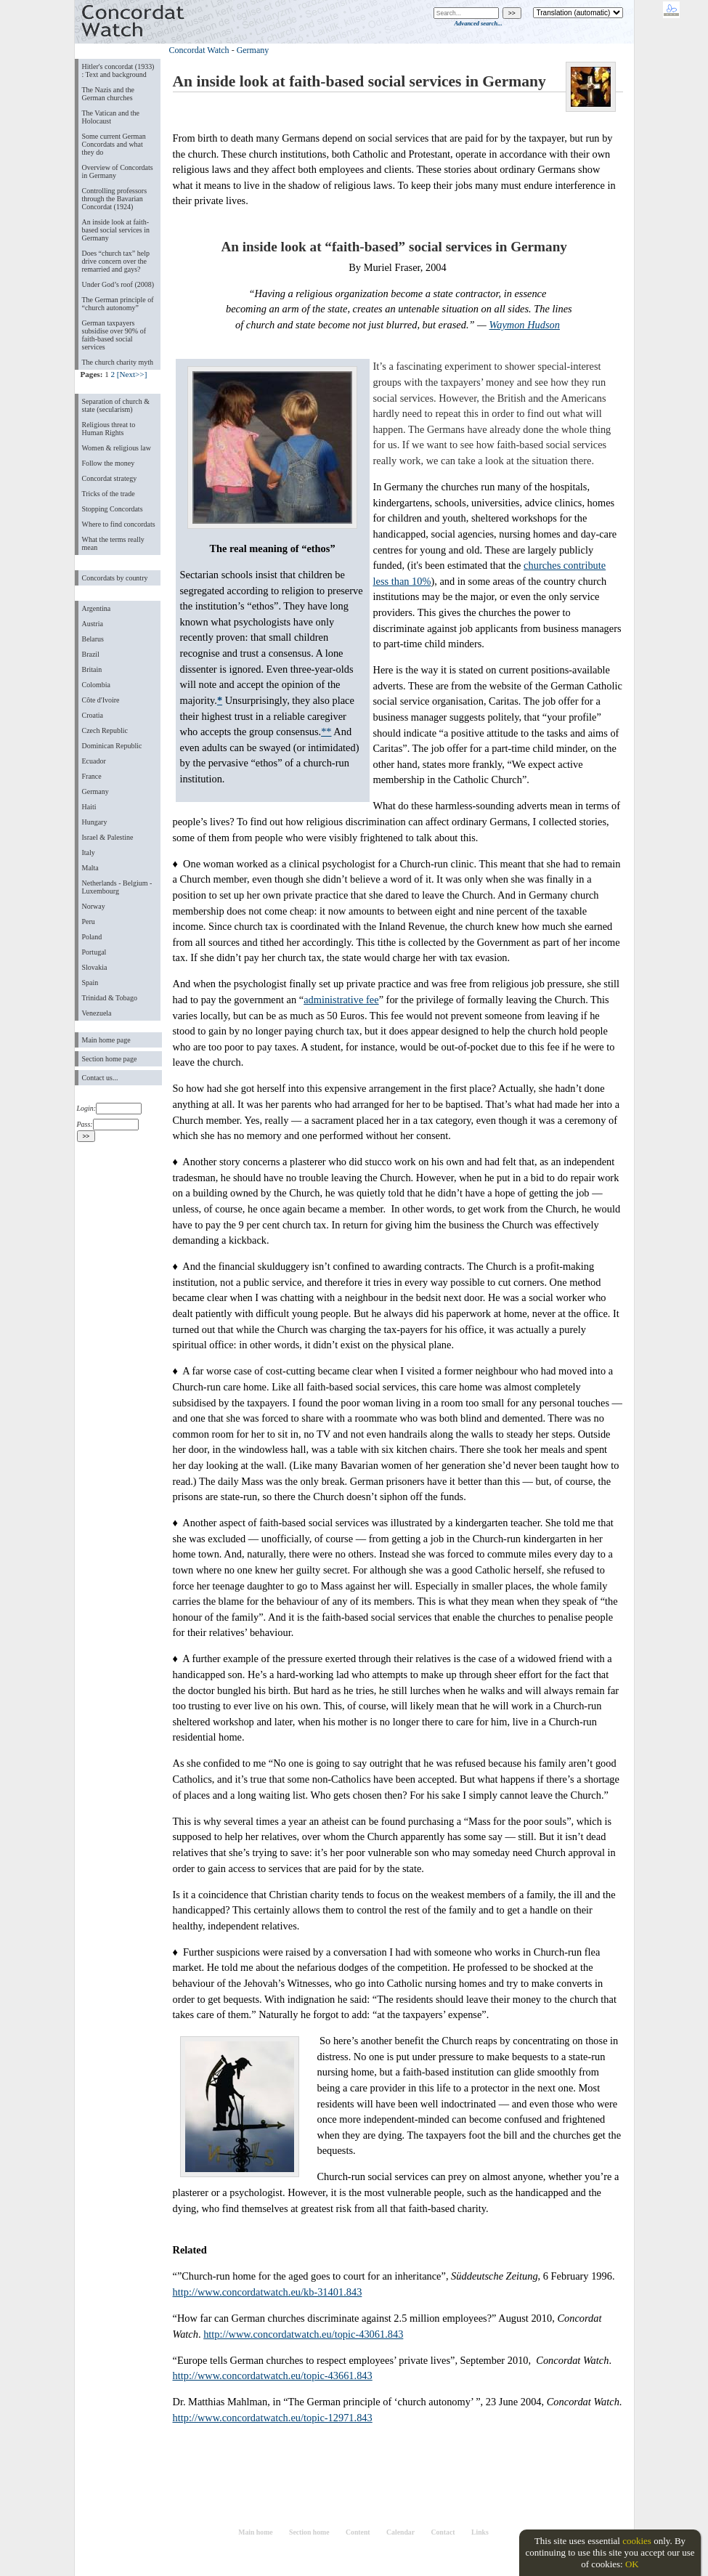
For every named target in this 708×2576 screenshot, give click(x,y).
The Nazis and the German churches (108, 94)
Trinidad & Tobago (109, 998)
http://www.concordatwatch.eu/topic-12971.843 (273, 2417)
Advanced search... (478, 23)
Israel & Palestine (108, 837)
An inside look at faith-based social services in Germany (116, 230)
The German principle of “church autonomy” (118, 304)
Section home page (109, 1059)
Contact (443, 2532)
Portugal (94, 952)
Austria (92, 624)
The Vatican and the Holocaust (110, 117)
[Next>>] (132, 374)
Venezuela (97, 1013)
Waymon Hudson (524, 325)
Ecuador (94, 761)
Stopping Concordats (112, 509)
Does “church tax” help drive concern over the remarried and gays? (116, 261)
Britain (92, 669)
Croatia (92, 715)
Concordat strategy (109, 478)
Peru (88, 922)
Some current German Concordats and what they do (114, 144)
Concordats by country (115, 578)
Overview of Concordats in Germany (117, 171)
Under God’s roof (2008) (118, 284)
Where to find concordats (118, 524)
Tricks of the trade (108, 494)
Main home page (106, 1040)
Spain (90, 983)
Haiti (89, 807)
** (326, 731)
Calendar (400, 2532)
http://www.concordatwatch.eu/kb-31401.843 (267, 2292)
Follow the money (108, 463)
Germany (95, 791)
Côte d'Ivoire (101, 700)
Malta (90, 868)
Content (358, 2532)
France (92, 776)
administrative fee (341, 999)
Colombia (96, 685)
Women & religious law (116, 448)
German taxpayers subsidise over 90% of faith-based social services (114, 335)
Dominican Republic (112, 746)
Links (480, 2532)
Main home (255, 2532)
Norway (93, 906)
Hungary (94, 822)
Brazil (90, 654)
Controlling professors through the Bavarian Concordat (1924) (114, 199)
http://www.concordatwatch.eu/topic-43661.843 (273, 2375)
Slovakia (94, 967)
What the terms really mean (113, 543)
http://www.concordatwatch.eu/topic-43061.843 (303, 2334)
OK (632, 2564)
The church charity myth (117, 362)
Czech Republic (105, 730)
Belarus (93, 639)
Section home (309, 2532)
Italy (88, 852)
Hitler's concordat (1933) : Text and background (118, 70)
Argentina (96, 608)
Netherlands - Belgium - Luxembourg (117, 887)
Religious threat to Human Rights (109, 429)
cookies (636, 2540)
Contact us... (100, 1078)
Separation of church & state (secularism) (116, 405)
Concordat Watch (199, 50)
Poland (92, 937)
